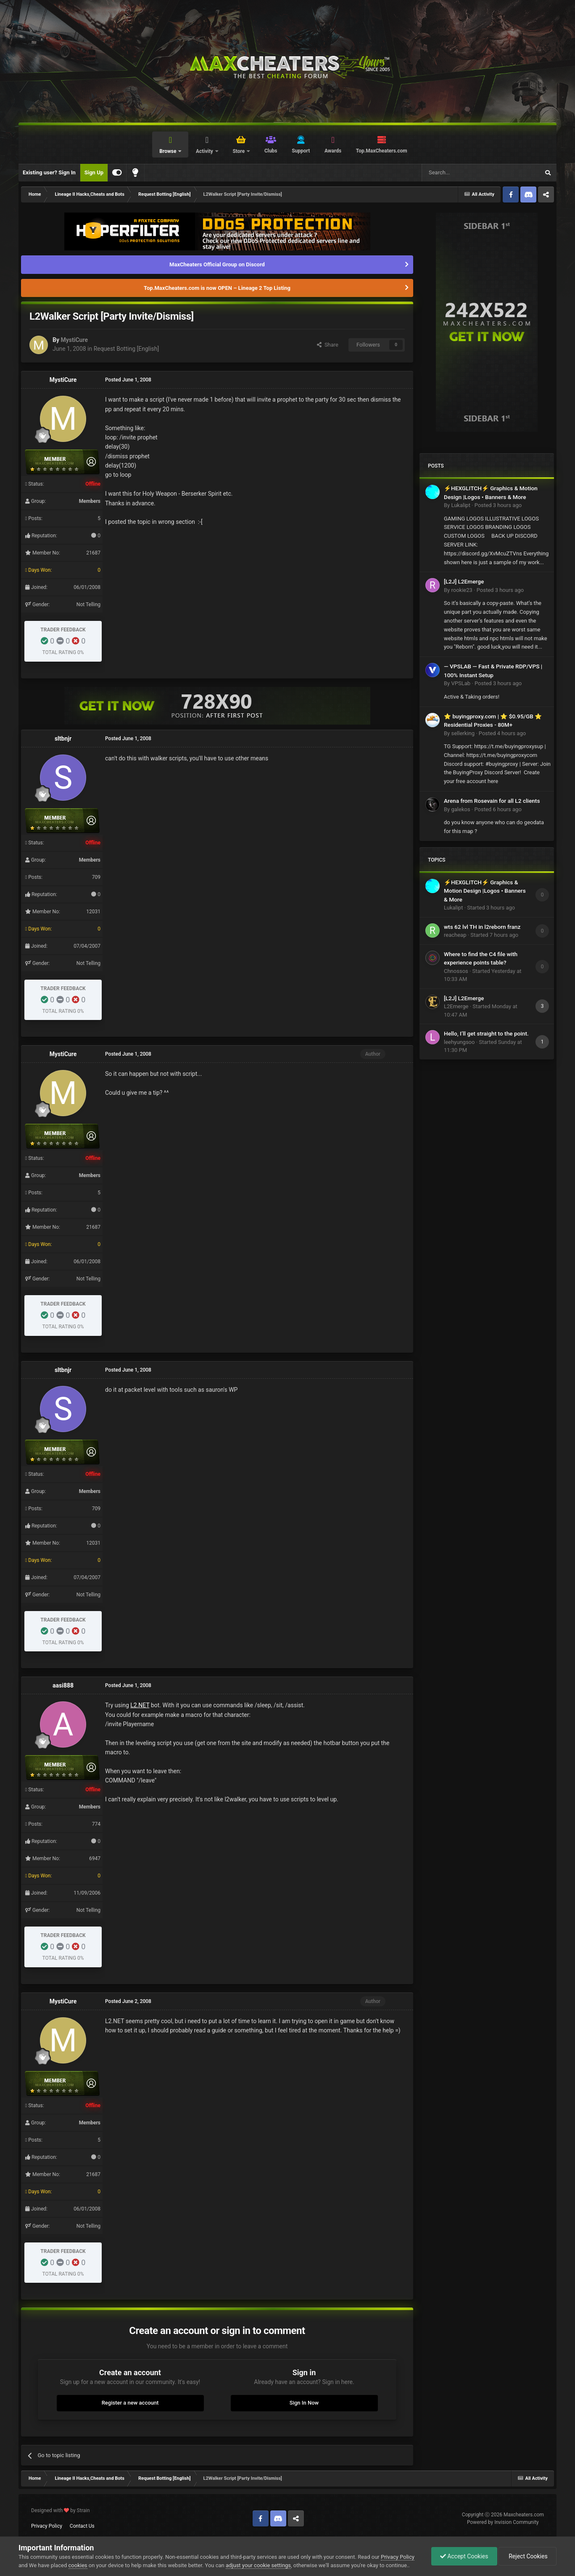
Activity (205, 151)
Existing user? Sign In (49, 172)
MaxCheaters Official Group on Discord (217, 264)
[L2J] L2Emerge (464, 581)
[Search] (460, 172)
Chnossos (456, 971)
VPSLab (460, 683)
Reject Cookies (527, 2556)
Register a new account (130, 2403)
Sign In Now (304, 2403)
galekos (460, 809)
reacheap (455, 935)
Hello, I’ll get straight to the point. (486, 1033)
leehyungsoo (459, 1042)
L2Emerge (456, 1006)
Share (327, 345)
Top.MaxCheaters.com (381, 151)
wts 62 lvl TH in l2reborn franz (482, 926)
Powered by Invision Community (503, 2522)
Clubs (270, 151)
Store (239, 151)
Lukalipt (460, 505)
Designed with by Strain (60, 2510)
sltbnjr (63, 738)
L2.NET (139, 1705)
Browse (168, 151)
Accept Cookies (464, 2556)
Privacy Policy (46, 2526)
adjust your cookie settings (258, 2565)
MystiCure (74, 339)
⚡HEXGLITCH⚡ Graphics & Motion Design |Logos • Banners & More (485, 891)
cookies (78, 2565)
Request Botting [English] (126, 348)
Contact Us (82, 2526)
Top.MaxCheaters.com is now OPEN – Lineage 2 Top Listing (217, 288)
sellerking (462, 733)
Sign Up (93, 172)
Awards (332, 151)
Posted (498, 505)
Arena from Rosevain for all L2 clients (492, 800)
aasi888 (63, 1685)
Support (301, 151)
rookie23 (461, 590)
